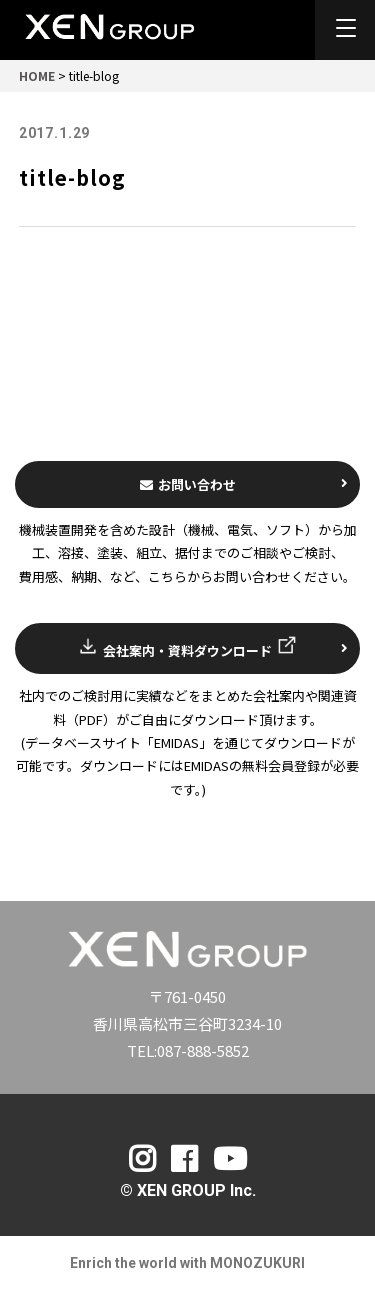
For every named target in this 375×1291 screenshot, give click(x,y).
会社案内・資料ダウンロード (213, 647)
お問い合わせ (244, 484)
